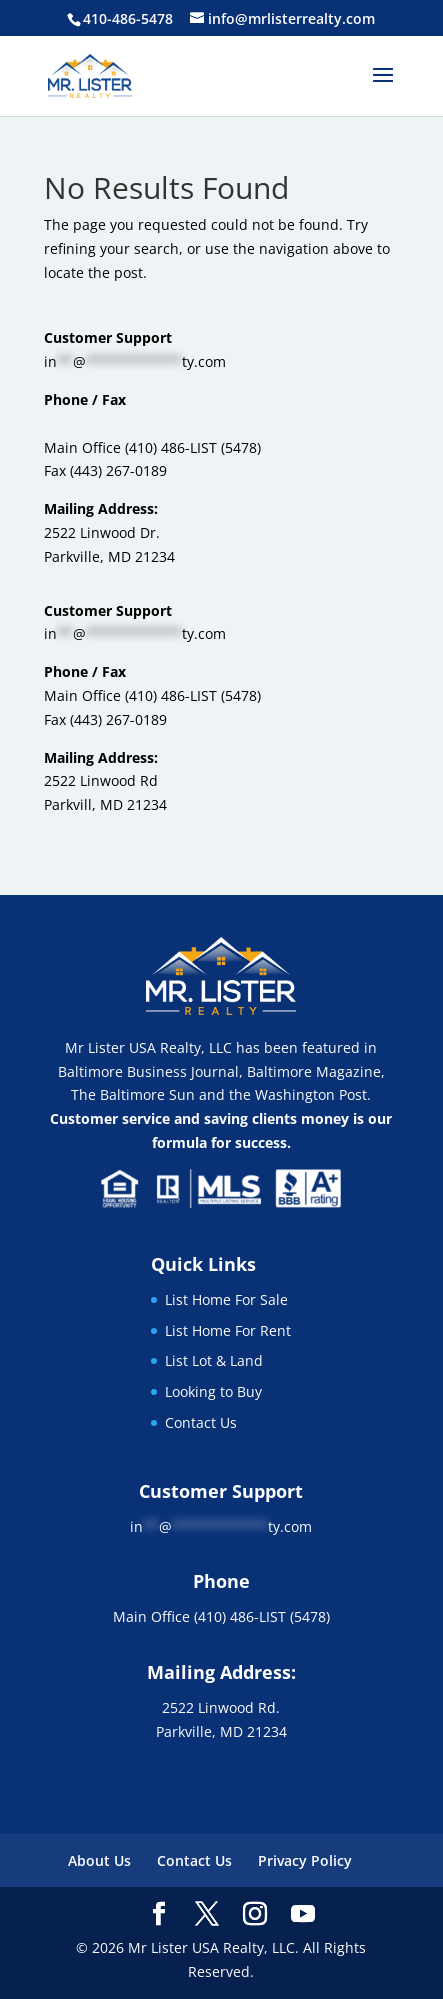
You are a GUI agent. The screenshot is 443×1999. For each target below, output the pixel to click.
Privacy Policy (305, 1860)
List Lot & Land (214, 1360)
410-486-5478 (128, 18)
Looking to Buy (213, 1391)
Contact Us (201, 1422)
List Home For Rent (228, 1330)
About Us (99, 1860)
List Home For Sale (226, 1299)
